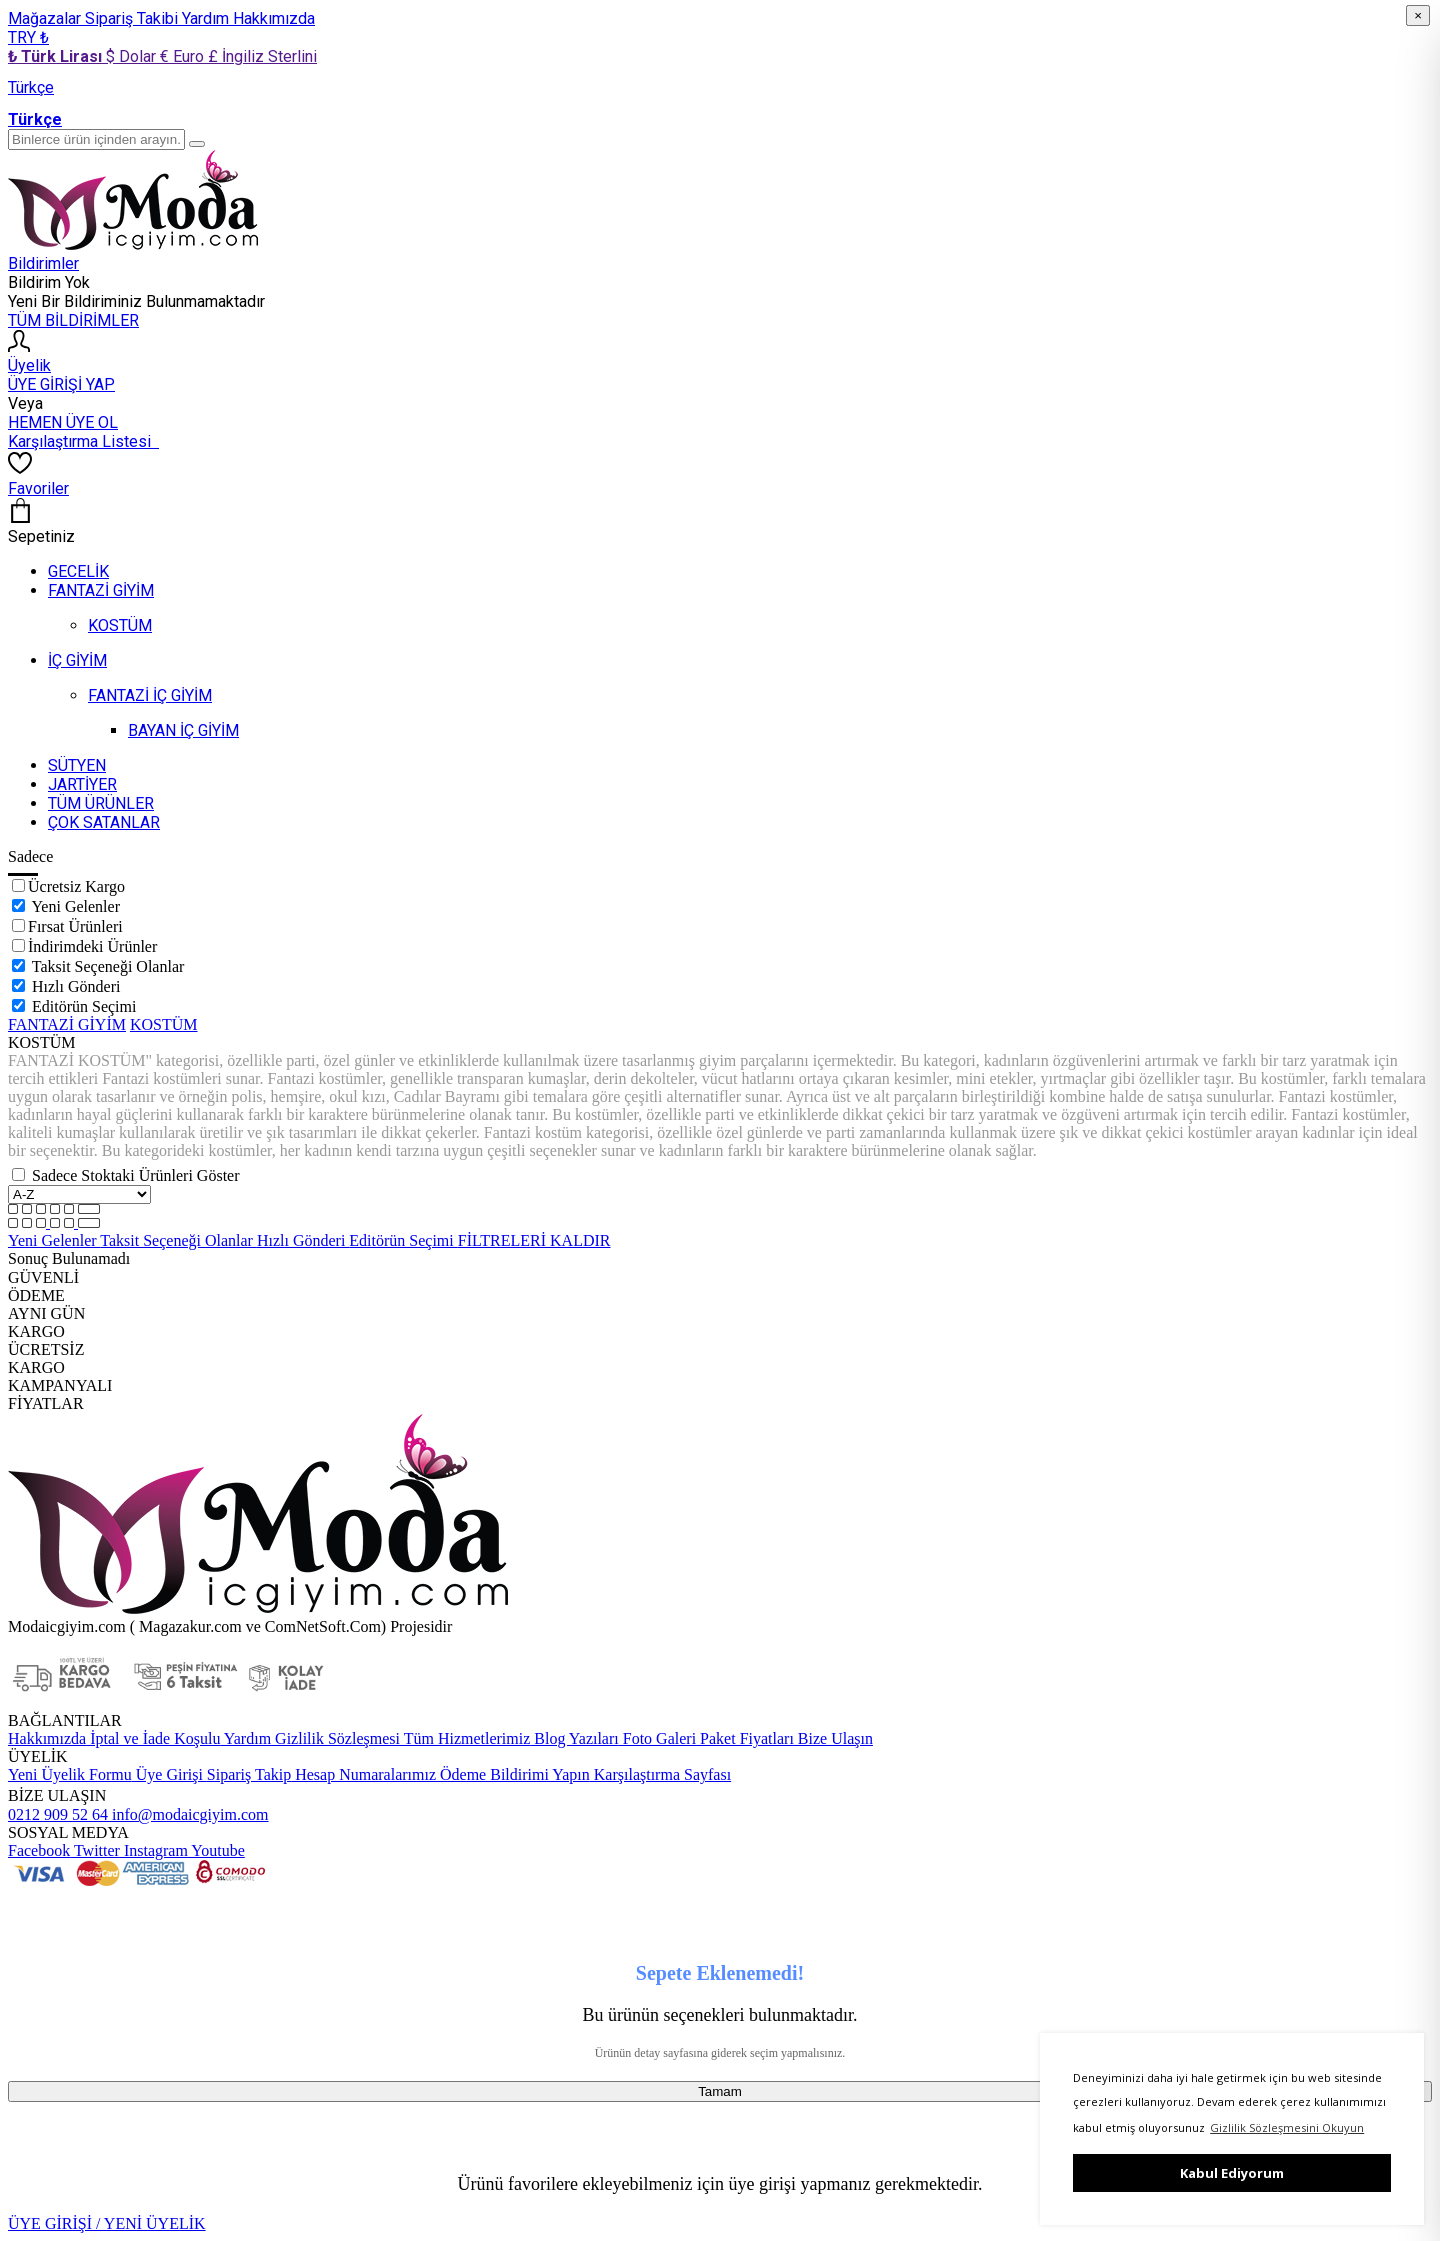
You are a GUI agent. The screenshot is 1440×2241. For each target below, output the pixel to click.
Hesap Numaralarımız (363, 1774)
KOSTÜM (164, 1024)
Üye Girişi (169, 1774)
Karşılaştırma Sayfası (660, 1774)
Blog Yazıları (574, 1738)
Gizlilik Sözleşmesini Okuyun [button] (1287, 2127)
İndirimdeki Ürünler (92, 946)
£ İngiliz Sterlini (262, 56)
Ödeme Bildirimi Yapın (513, 1774)
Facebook (39, 1850)
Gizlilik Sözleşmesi (335, 1738)
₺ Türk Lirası (57, 56)
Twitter (95, 1850)
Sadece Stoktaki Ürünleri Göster (136, 1175)
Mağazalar (46, 18)
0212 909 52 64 (58, 1814)
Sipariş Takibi (133, 18)
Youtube (216, 1850)
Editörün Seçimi (84, 1006)
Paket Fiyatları (745, 1738)
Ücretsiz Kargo (76, 886)
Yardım (207, 18)
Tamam (720, 2091)
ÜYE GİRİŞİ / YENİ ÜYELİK (107, 2223)
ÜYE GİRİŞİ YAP (61, 384)
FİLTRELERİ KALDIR (534, 1240)
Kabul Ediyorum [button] (1232, 2173)
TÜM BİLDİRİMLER (73, 320)
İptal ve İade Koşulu (153, 1738)
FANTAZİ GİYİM (67, 1024)
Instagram (154, 1850)
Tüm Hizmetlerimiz (465, 1738)
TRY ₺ (28, 37)
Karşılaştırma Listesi (83, 441)
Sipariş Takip (249, 1774)
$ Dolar (133, 56)
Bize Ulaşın (833, 1738)
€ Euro (184, 56)
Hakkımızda (274, 18)
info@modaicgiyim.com (188, 1814)
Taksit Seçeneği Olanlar (108, 966)
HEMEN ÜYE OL (63, 422)
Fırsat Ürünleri (75, 926)
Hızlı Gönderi (76, 986)
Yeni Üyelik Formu (70, 1774)
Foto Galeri (657, 1738)
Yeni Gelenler (75, 906)
